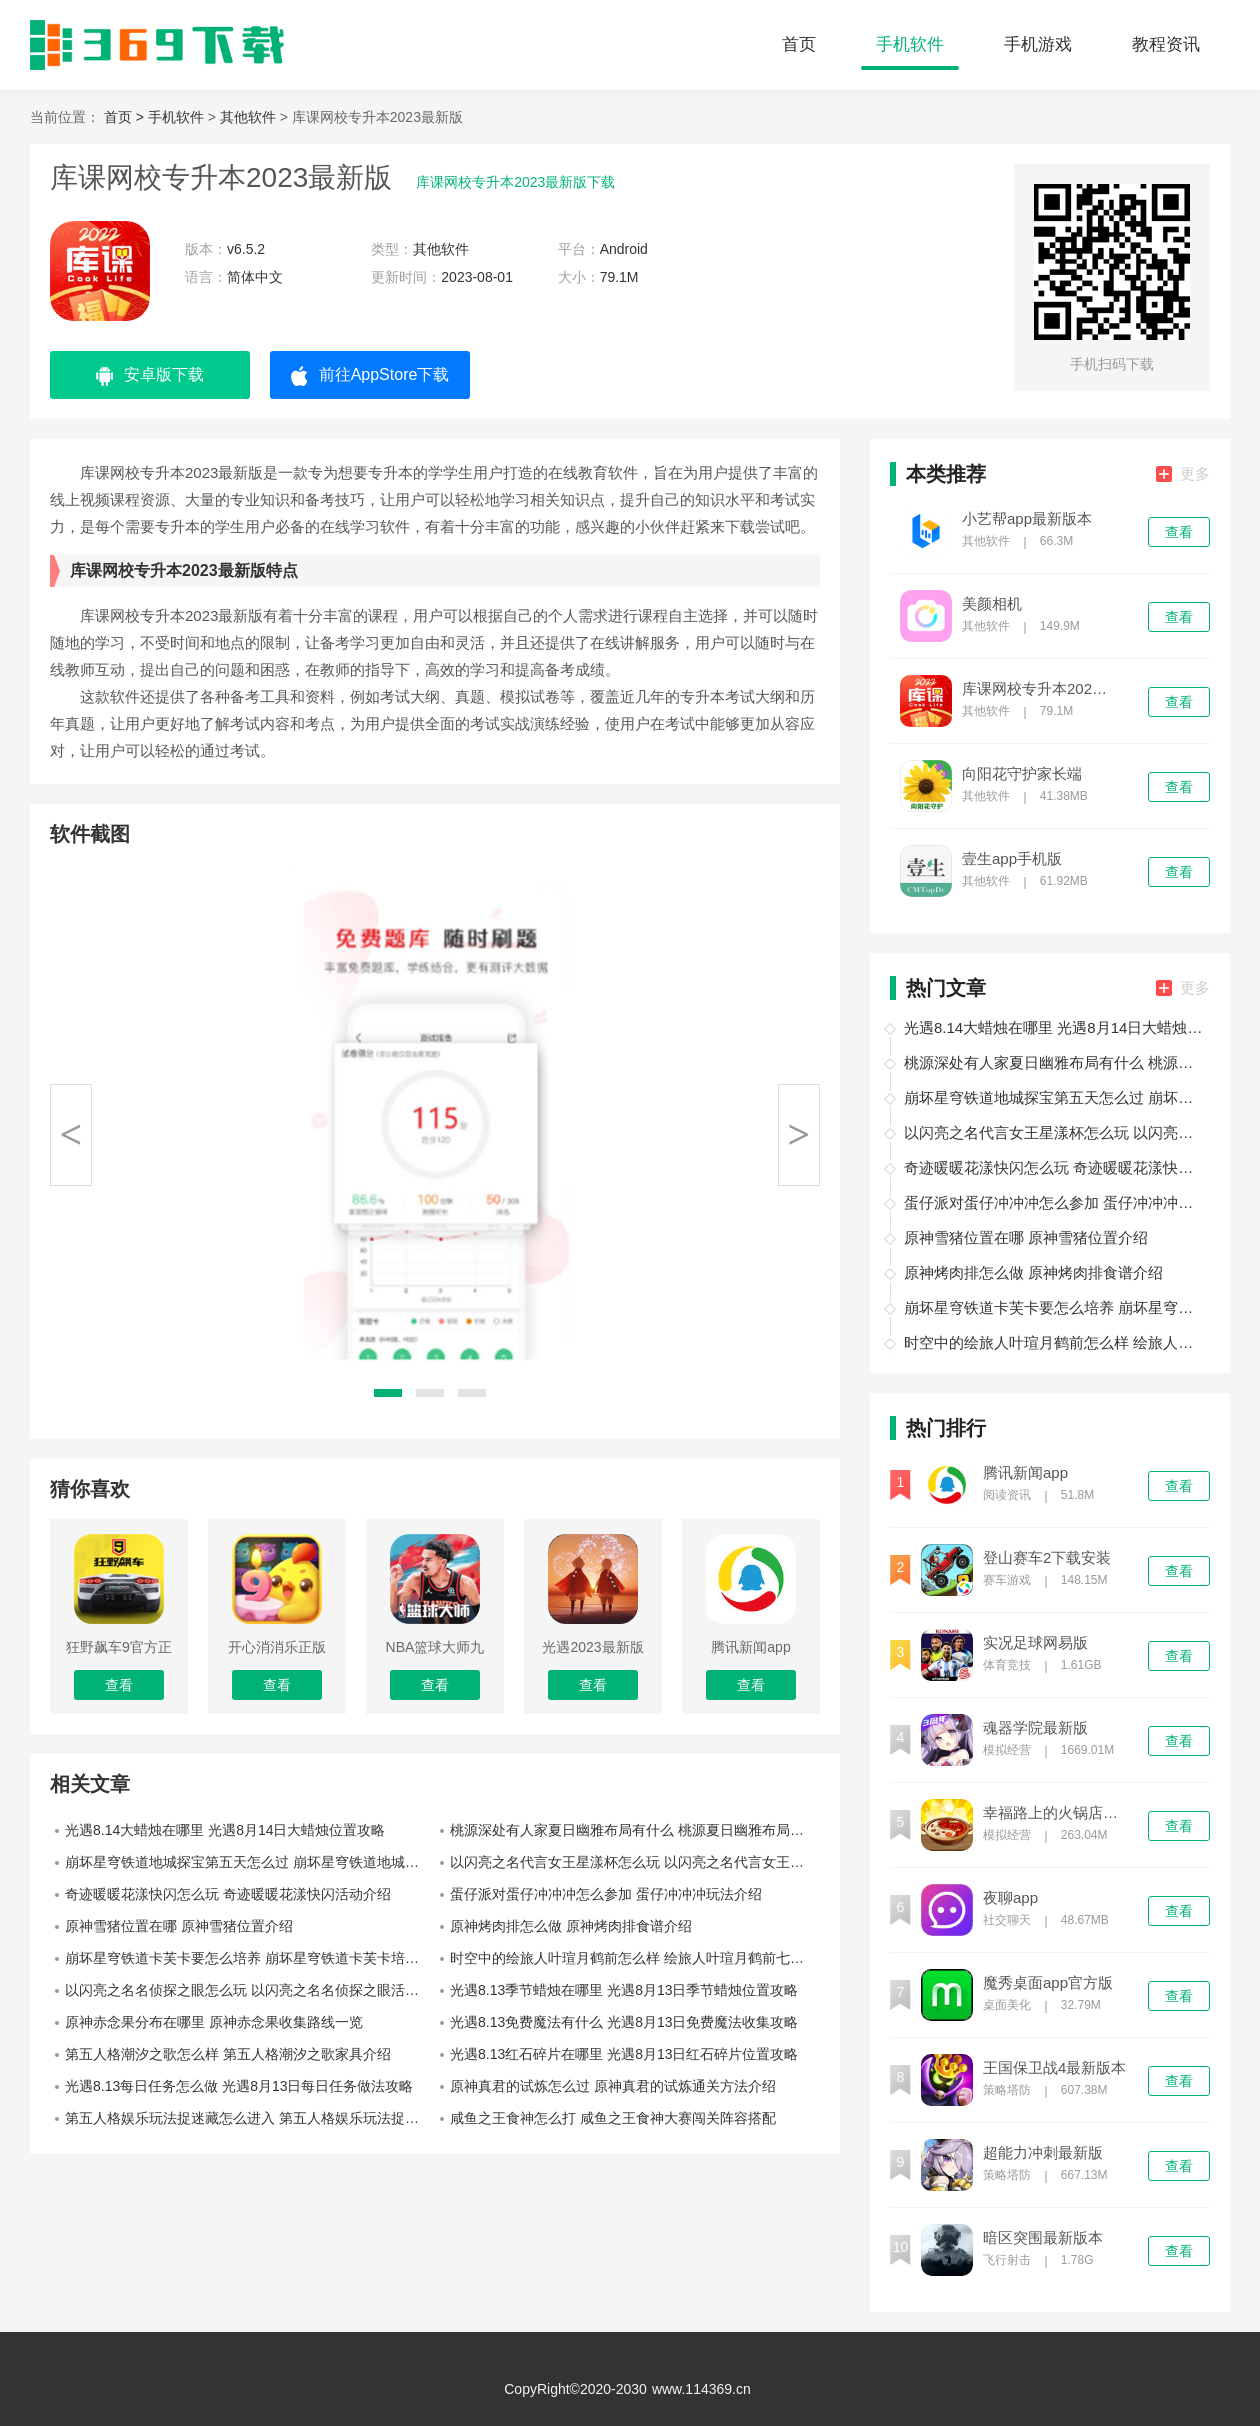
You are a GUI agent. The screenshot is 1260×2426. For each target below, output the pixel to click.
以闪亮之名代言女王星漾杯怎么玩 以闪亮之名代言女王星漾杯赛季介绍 (635, 1862)
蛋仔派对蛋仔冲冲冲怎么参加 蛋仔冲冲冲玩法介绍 (606, 1894)
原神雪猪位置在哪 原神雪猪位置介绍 (179, 1926)
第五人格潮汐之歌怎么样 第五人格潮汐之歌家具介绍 (228, 2054)
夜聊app (1010, 1898)
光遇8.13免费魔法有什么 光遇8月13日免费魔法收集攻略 (624, 2022)
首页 (799, 44)
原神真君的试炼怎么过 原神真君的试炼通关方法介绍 (613, 2086)
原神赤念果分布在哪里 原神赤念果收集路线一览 (214, 2022)
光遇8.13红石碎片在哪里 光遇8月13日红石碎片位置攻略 (624, 2054)
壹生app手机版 (1012, 859)
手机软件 (910, 44)
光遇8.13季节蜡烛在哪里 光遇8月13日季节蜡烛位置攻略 (624, 1990)
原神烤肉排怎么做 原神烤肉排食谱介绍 (571, 1926)
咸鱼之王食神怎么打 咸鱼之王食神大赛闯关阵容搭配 (613, 2118)
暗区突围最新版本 (1043, 2238)
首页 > (126, 117)
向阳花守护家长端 (1022, 774)
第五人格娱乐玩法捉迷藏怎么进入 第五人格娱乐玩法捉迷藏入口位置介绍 (250, 2118)
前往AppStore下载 (370, 376)
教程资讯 (1166, 44)
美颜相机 (992, 604)
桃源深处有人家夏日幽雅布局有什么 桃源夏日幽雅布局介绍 (634, 1830)
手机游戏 (1038, 44)
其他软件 (248, 117)
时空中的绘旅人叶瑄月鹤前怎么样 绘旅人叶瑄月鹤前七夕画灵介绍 (635, 1958)
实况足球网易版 (1035, 1643)
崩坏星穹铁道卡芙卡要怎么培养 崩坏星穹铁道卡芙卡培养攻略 (250, 1958)
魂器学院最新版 (1035, 1728)
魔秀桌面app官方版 (1048, 1983)
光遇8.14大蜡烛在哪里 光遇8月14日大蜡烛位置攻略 (225, 1830)
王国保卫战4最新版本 (1054, 2068)
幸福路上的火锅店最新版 (1057, 1813)
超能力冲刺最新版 (1043, 2153)
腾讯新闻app (1025, 1473)
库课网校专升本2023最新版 (1036, 689)
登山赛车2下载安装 (1047, 1558)
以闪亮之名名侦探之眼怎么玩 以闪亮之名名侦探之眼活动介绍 (250, 1990)
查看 (1179, 532)
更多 (1183, 473)
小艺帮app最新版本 (1027, 519)
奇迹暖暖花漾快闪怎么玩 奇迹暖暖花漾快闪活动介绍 (228, 1894)
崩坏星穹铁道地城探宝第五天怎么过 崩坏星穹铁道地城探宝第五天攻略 (250, 1862)
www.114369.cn (701, 2389)
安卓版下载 (150, 376)
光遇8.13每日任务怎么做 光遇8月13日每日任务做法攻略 (239, 2086)
